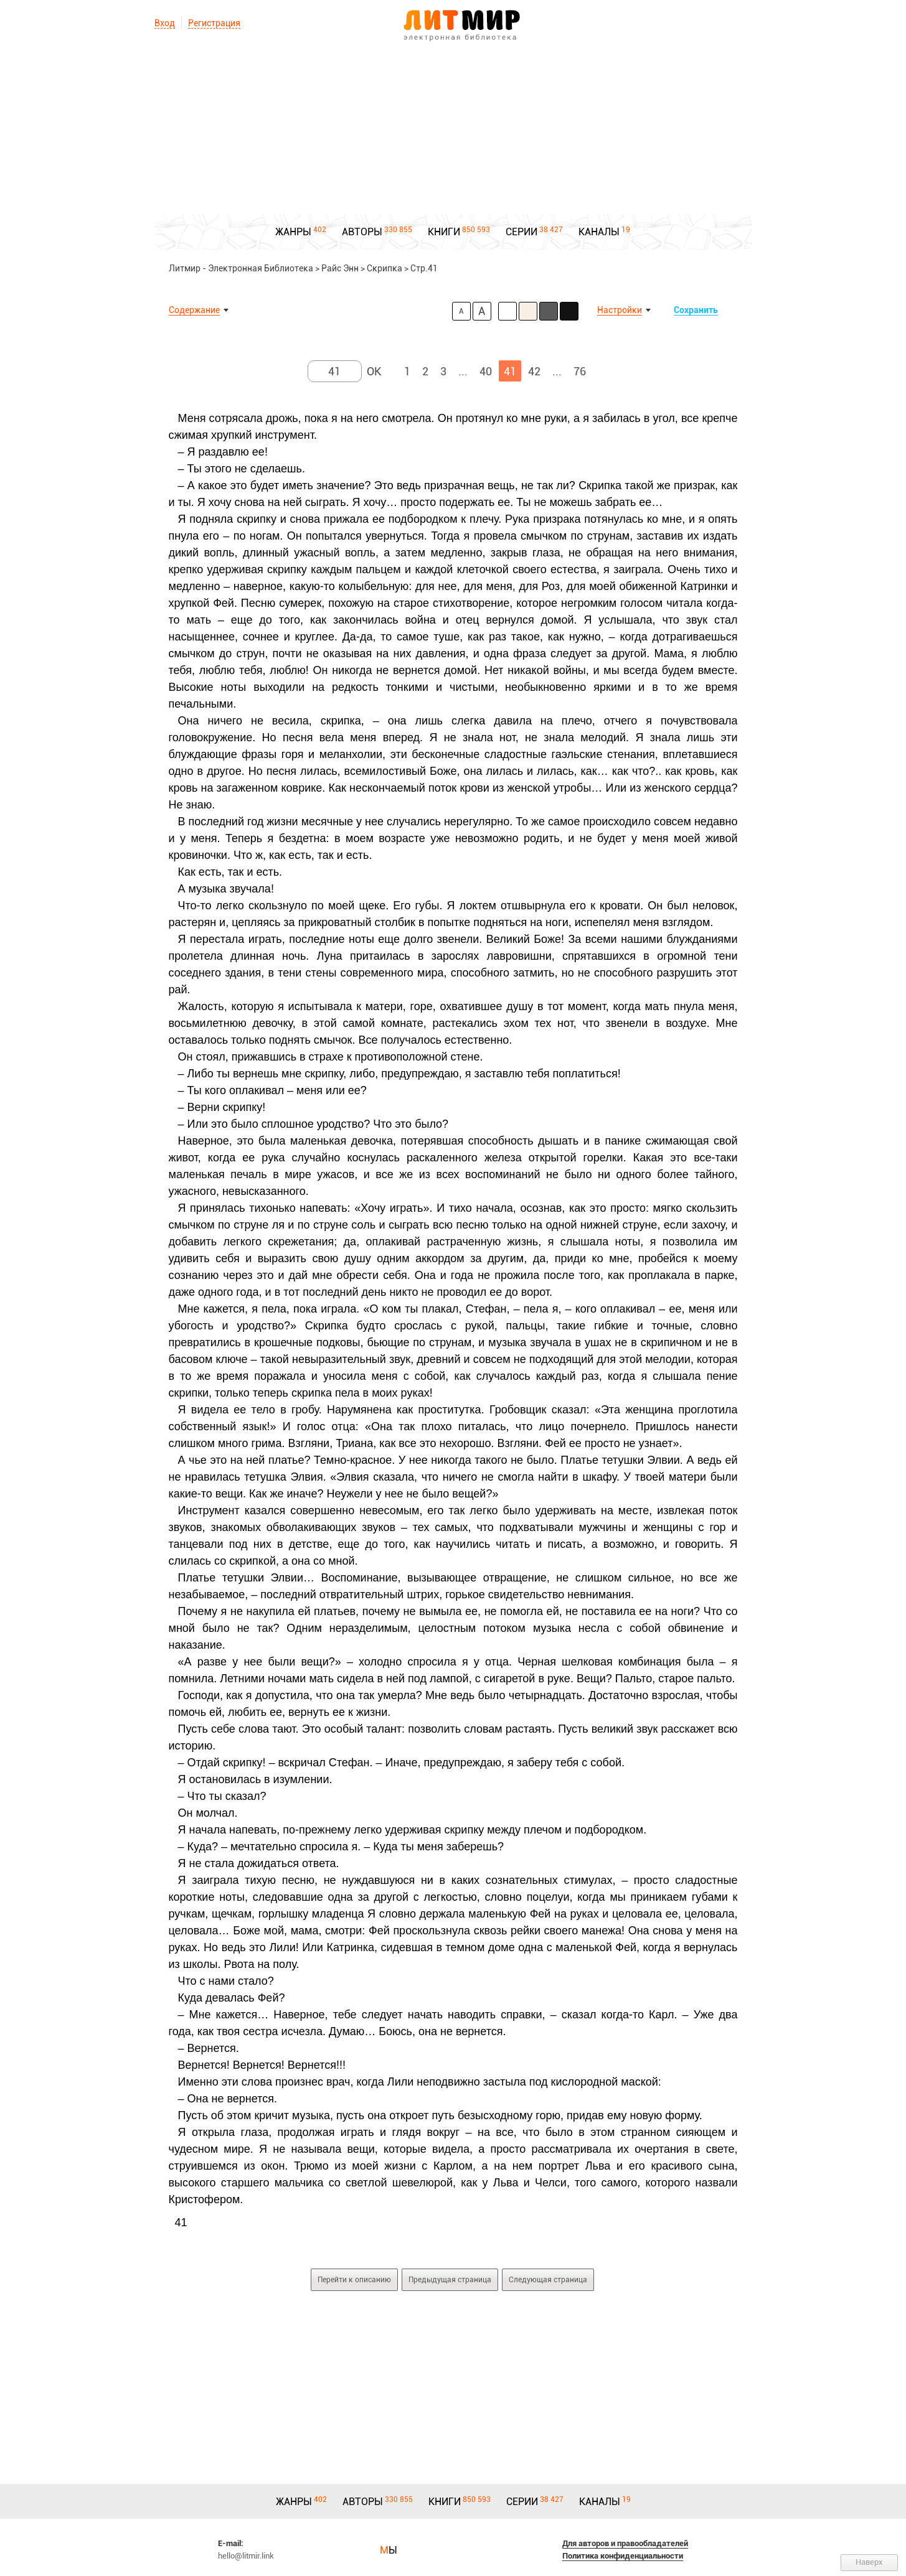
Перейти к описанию (354, 2279)
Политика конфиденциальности (622, 2555)
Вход (164, 23)
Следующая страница (548, 2279)
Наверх (869, 2562)
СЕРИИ (521, 232)
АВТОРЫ (362, 232)
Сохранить (696, 310)
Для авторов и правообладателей (625, 2543)
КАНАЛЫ (599, 232)
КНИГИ (444, 232)
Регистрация (214, 23)
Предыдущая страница (449, 2279)
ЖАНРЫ (293, 232)
